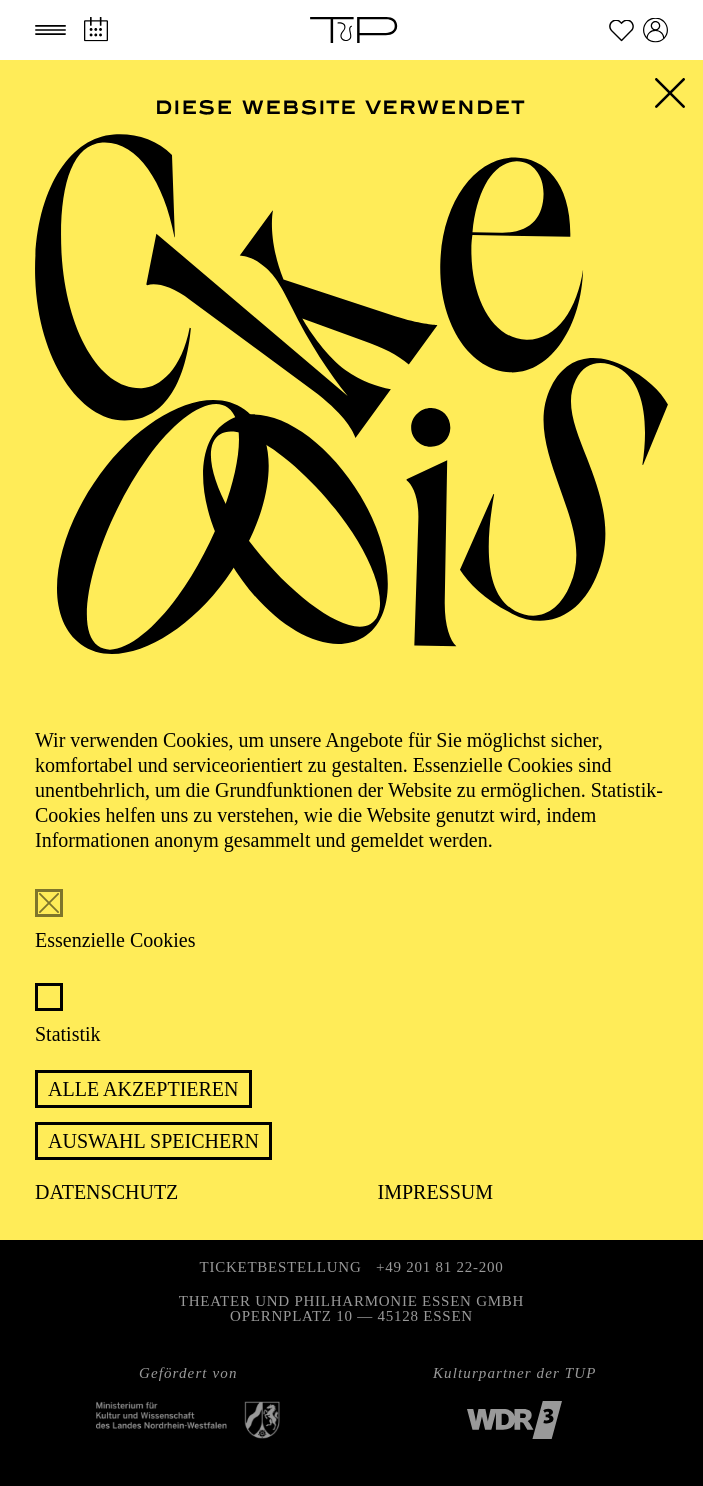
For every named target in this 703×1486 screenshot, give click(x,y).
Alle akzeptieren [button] (143, 1089)
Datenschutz (106, 1192)
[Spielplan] (95, 29)
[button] (50, 30)
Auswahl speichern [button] (153, 1141)
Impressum (436, 1192)
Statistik (68, 1034)
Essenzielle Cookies (115, 940)
